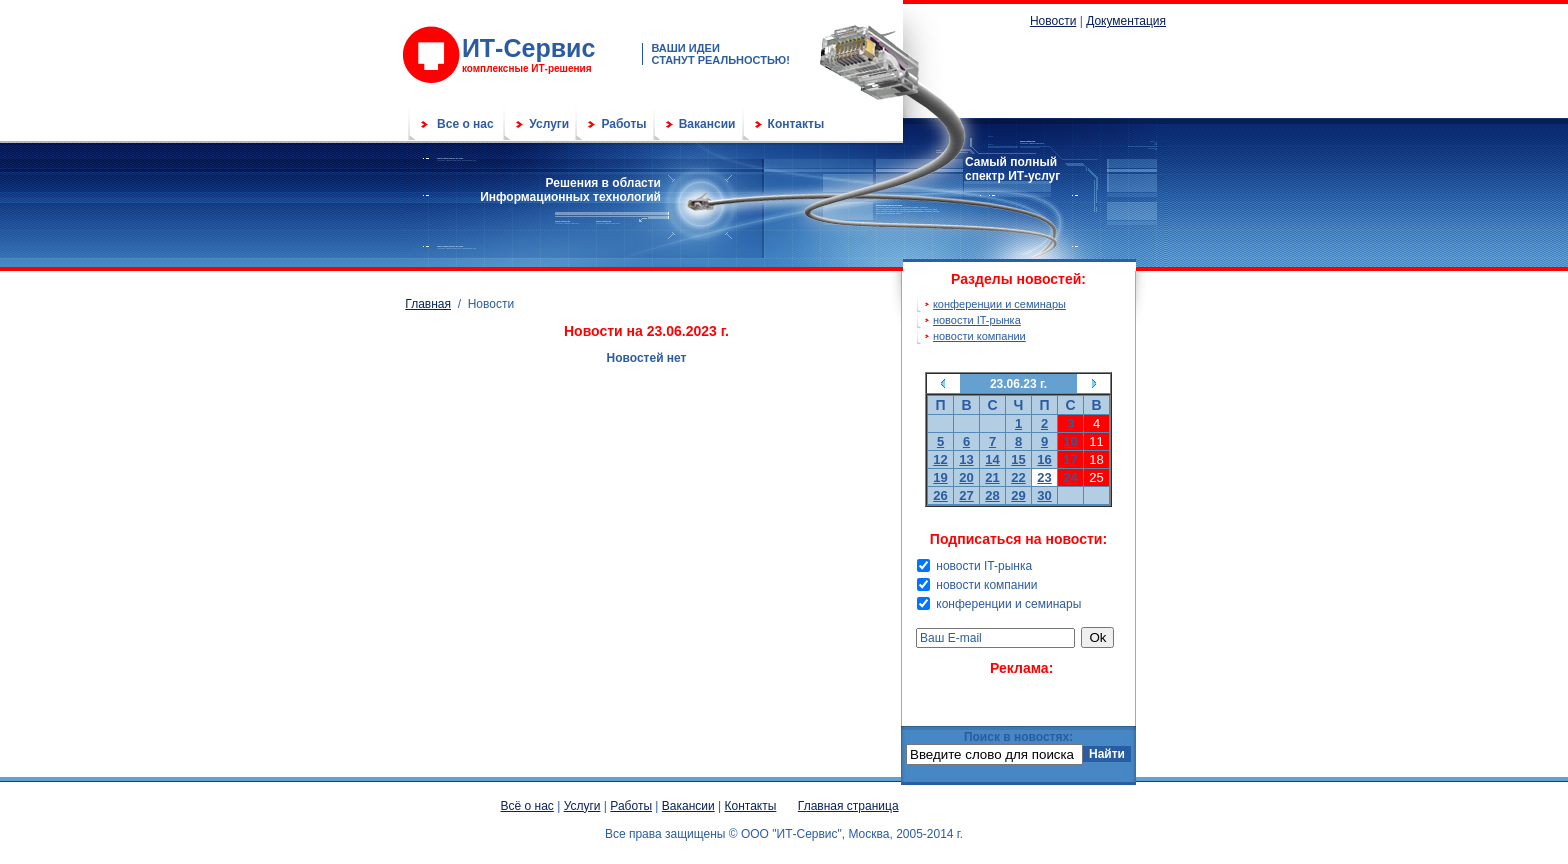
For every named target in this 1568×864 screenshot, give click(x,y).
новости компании (979, 336)
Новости (1053, 21)
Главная (428, 304)
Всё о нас (527, 806)
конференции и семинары (999, 304)
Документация (1126, 21)
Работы (623, 124)
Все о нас (465, 124)
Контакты (796, 124)
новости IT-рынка (977, 320)
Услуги (549, 124)
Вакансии (707, 124)
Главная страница (848, 806)
